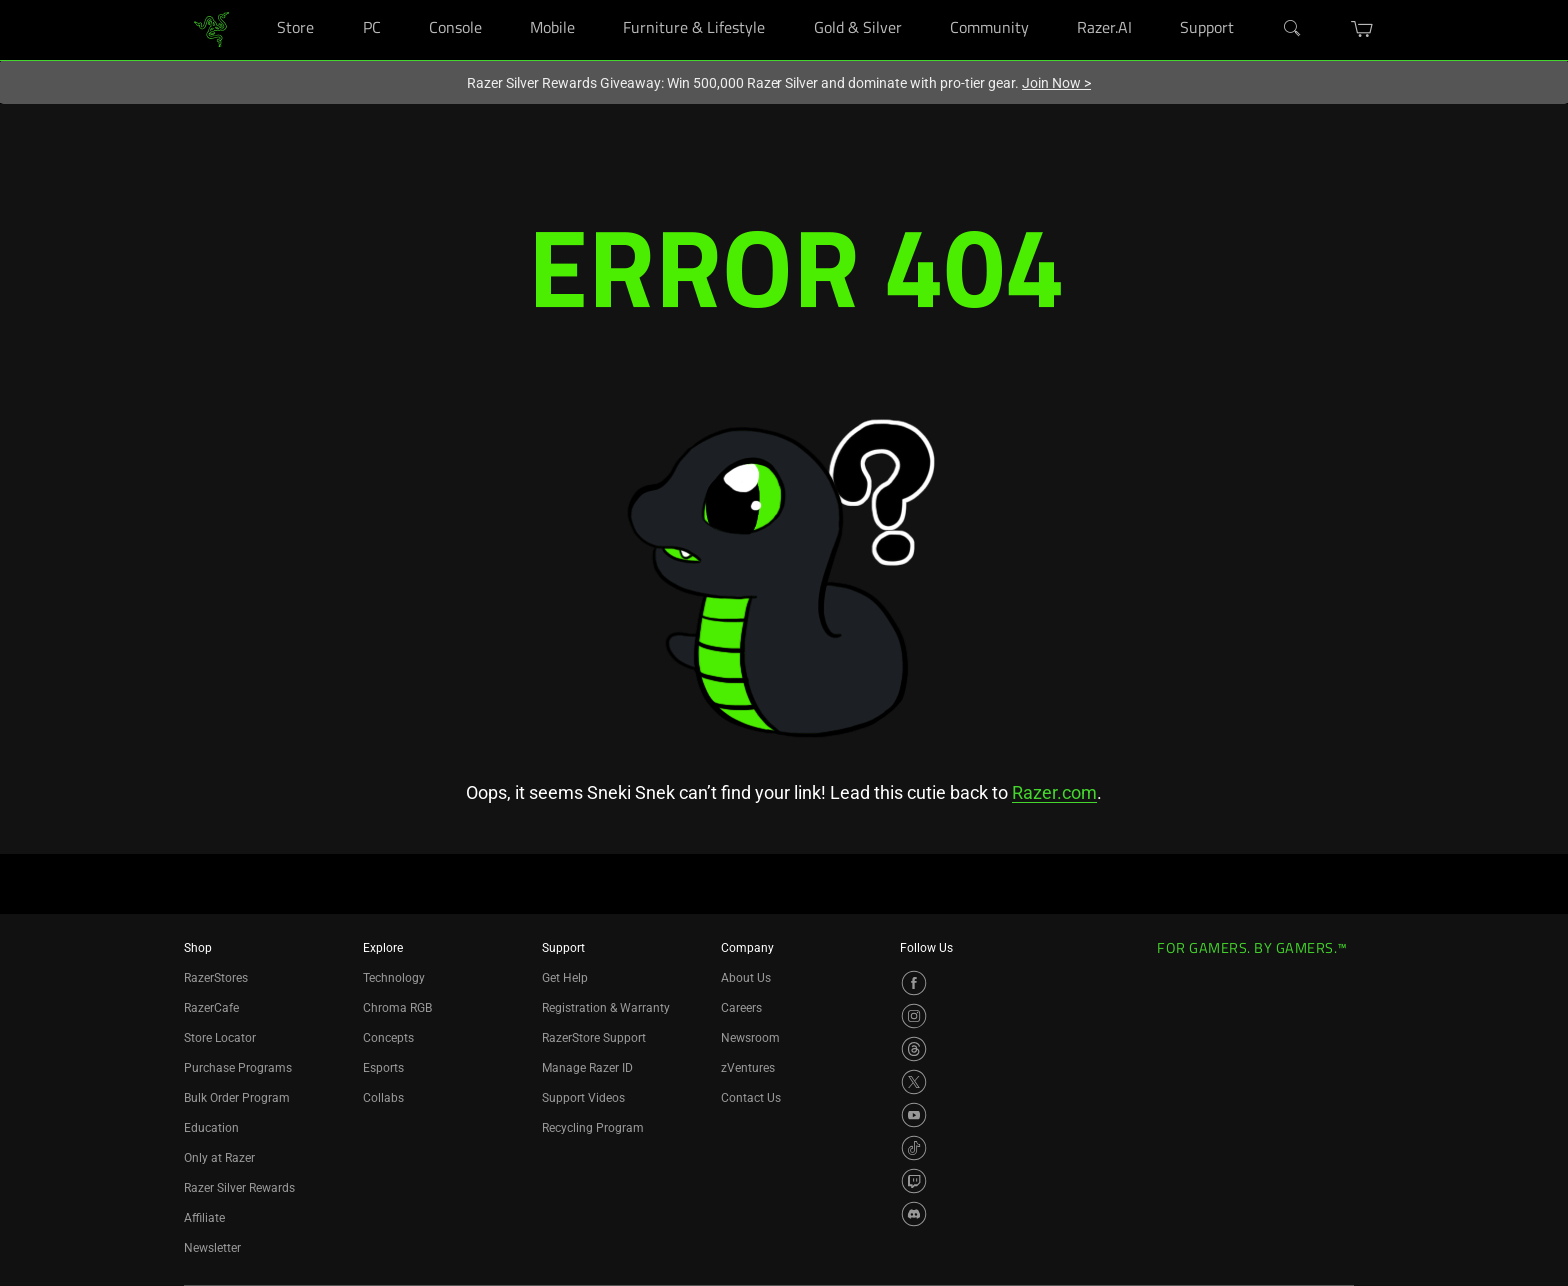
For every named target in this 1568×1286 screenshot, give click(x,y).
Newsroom (750, 1038)
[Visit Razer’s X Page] (914, 1082)
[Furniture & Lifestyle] (784, 0)
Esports (383, 1068)
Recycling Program (593, 1128)
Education (211, 1128)
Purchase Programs (238, 1068)
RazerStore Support (594, 1038)
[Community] (1048, 0)
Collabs (383, 1098)
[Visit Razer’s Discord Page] (914, 1214)
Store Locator (220, 1038)
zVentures (748, 1068)
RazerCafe (211, 1008)
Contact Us (751, 1098)
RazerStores (216, 978)
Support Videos (583, 1098)
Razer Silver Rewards (239, 1188)
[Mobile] (594, 0)
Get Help (565, 978)
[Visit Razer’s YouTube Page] (914, 1115)
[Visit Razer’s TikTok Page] (914, 1148)
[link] (211, 28)
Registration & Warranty (606, 1008)
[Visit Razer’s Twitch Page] (914, 1181)
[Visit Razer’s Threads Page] (914, 1049)
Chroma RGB (397, 1008)
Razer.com (1054, 792)
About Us (746, 978)
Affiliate (204, 1218)
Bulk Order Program (237, 1098)
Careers (741, 1008)
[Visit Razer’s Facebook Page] (914, 983)
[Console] (501, 0)
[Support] (1254, 0)
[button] (1362, 29)
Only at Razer (219, 1158)
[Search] (1293, 29)
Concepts (388, 1038)
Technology (394, 978)
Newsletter (212, 1248)
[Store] (333, 0)
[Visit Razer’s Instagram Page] (914, 1016)
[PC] (400, 0)
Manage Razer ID (587, 1068)
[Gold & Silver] (921, 0)
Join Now (1056, 83)
